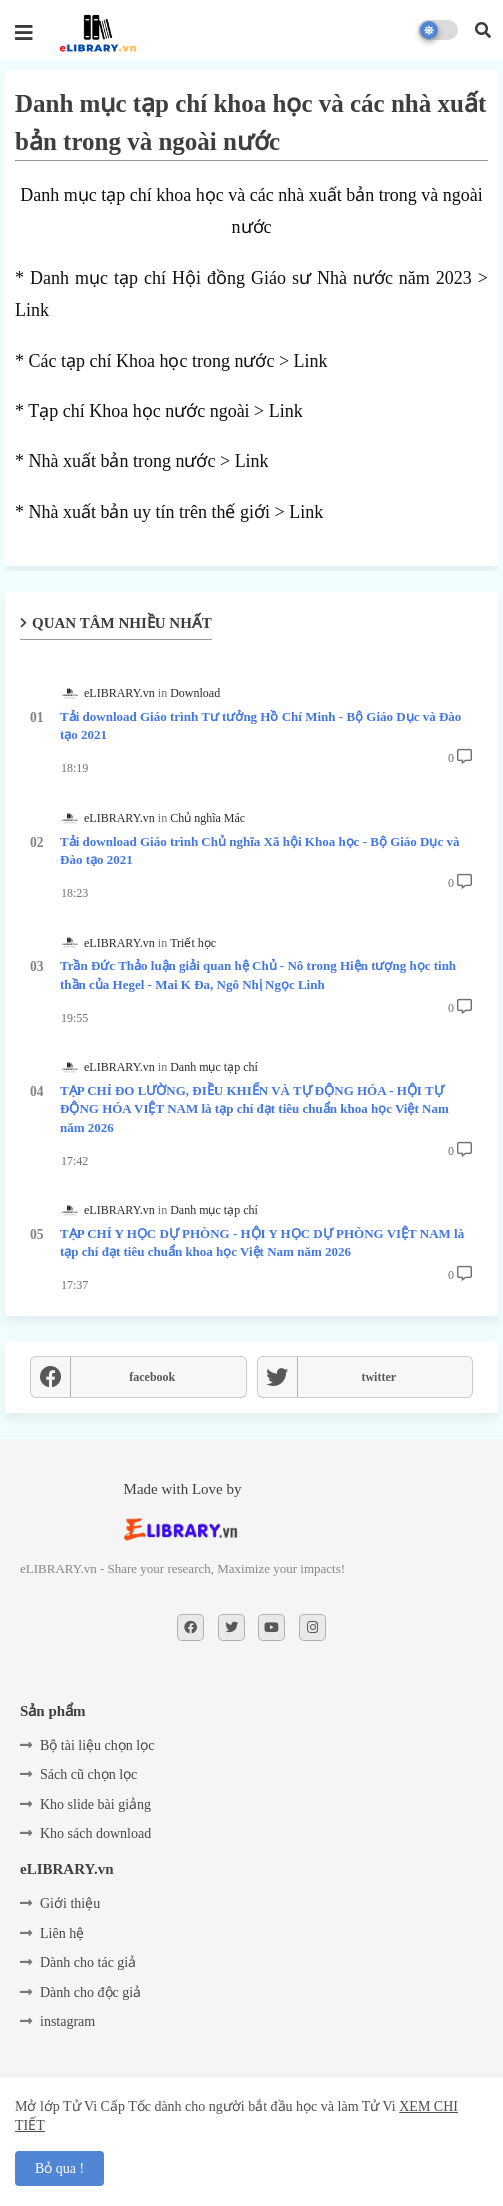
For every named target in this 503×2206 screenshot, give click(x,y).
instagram (67, 2021)
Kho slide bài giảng (95, 1804)
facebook (152, 1377)
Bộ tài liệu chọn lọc (97, 1745)
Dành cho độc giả (90, 1992)
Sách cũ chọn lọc (88, 1774)
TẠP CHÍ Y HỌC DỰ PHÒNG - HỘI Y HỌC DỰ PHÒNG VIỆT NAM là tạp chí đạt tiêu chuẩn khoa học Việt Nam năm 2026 (262, 1242)
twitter (378, 1377)
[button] (483, 30)
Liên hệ (62, 1933)
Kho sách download (95, 1833)
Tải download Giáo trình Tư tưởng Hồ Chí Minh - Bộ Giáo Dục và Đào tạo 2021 (260, 725)
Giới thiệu (70, 1903)
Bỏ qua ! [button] (59, 2168)
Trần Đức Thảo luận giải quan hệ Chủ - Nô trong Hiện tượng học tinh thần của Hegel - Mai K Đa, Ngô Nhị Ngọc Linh (258, 974)
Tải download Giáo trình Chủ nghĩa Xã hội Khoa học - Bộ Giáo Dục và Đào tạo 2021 (260, 850)
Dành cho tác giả (88, 1962)
